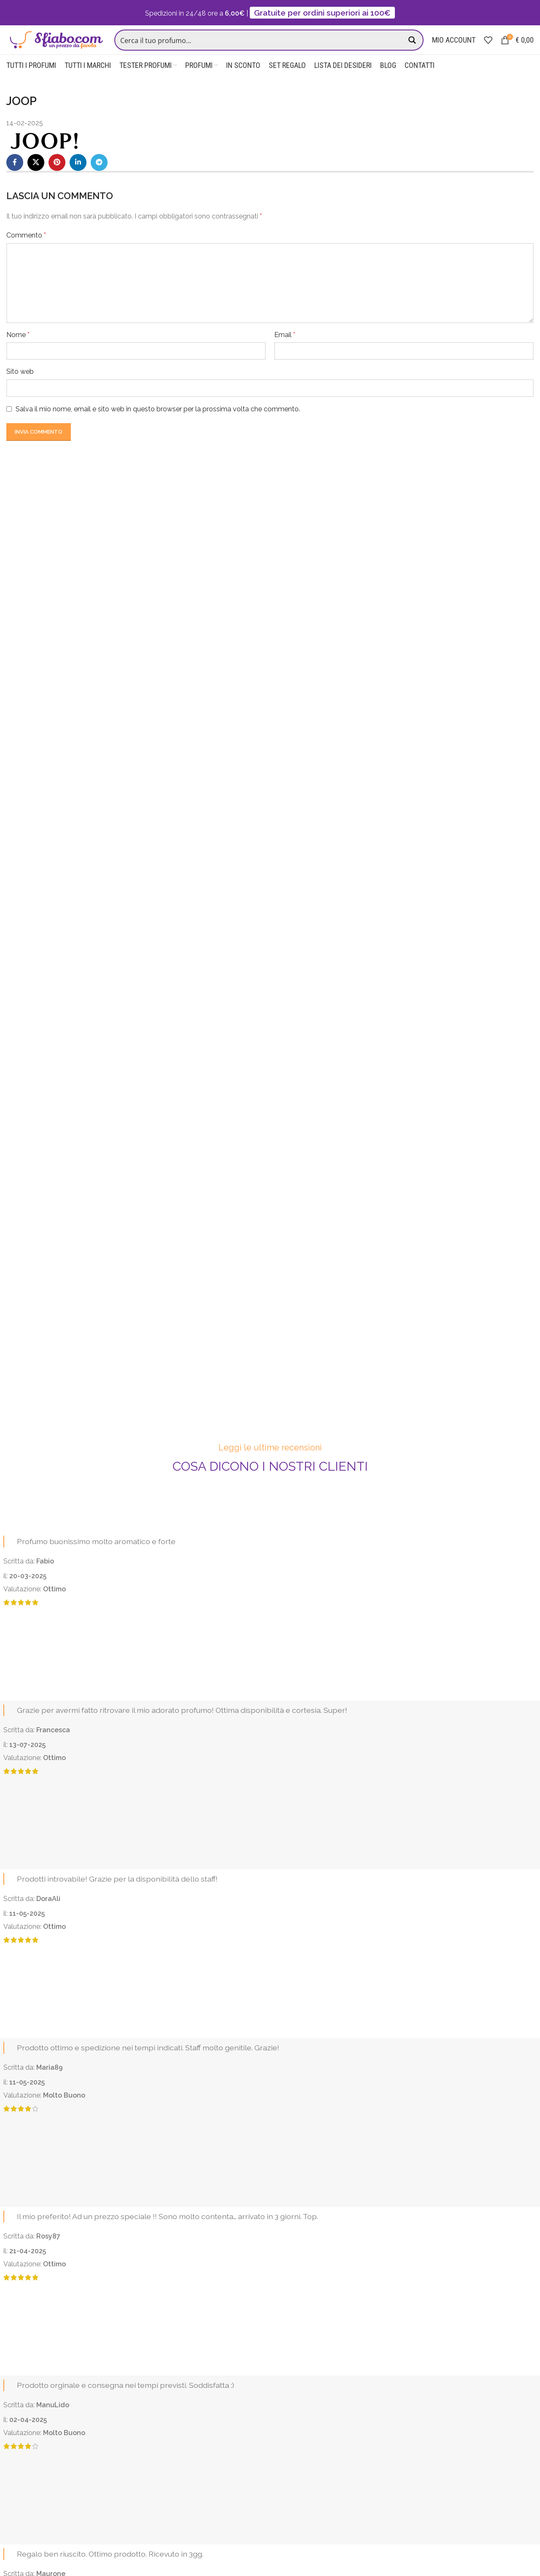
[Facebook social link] (14, 178)
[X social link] (35, 178)
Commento (26, 251)
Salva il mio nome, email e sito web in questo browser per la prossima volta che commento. (158, 425)
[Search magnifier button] (413, 48)
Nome (18, 350)
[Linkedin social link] (78, 178)
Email (284, 350)
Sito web (20, 387)
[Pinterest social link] (57, 178)
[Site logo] (59, 47)
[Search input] (263, 48)
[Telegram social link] (99, 178)
